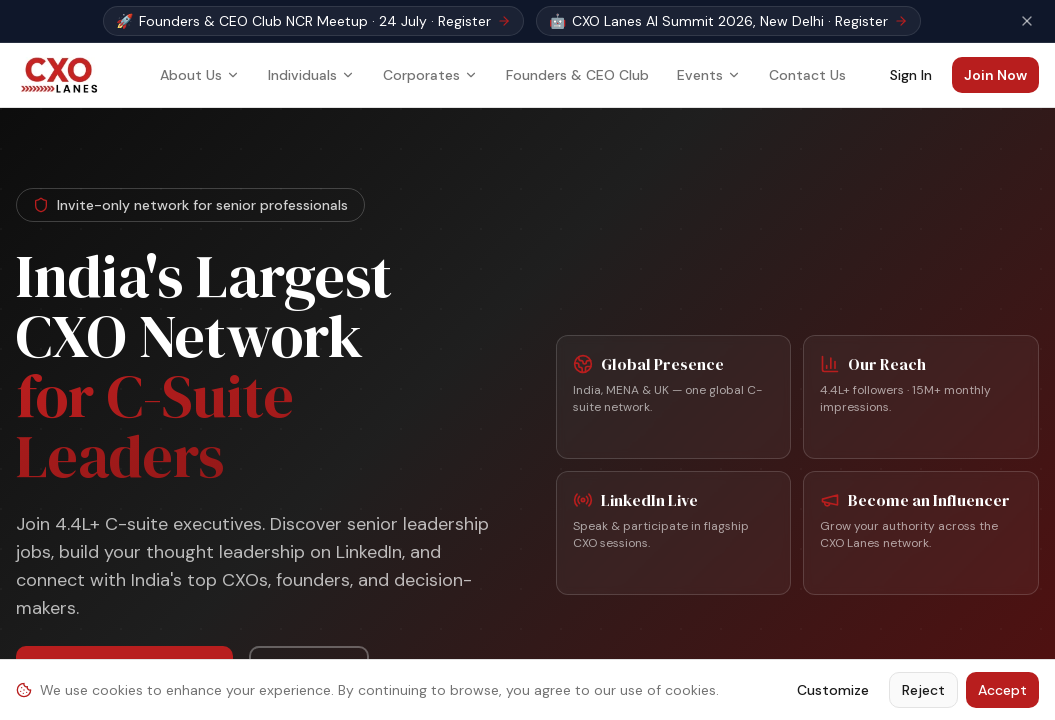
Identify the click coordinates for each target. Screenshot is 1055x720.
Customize (833, 690)
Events (709, 75)
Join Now (995, 75)
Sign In (911, 75)
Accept (1002, 690)
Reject (923, 690)
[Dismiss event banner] (1027, 21)
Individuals (311, 75)
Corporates (430, 75)
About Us (200, 75)
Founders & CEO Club (577, 75)
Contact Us (807, 75)
